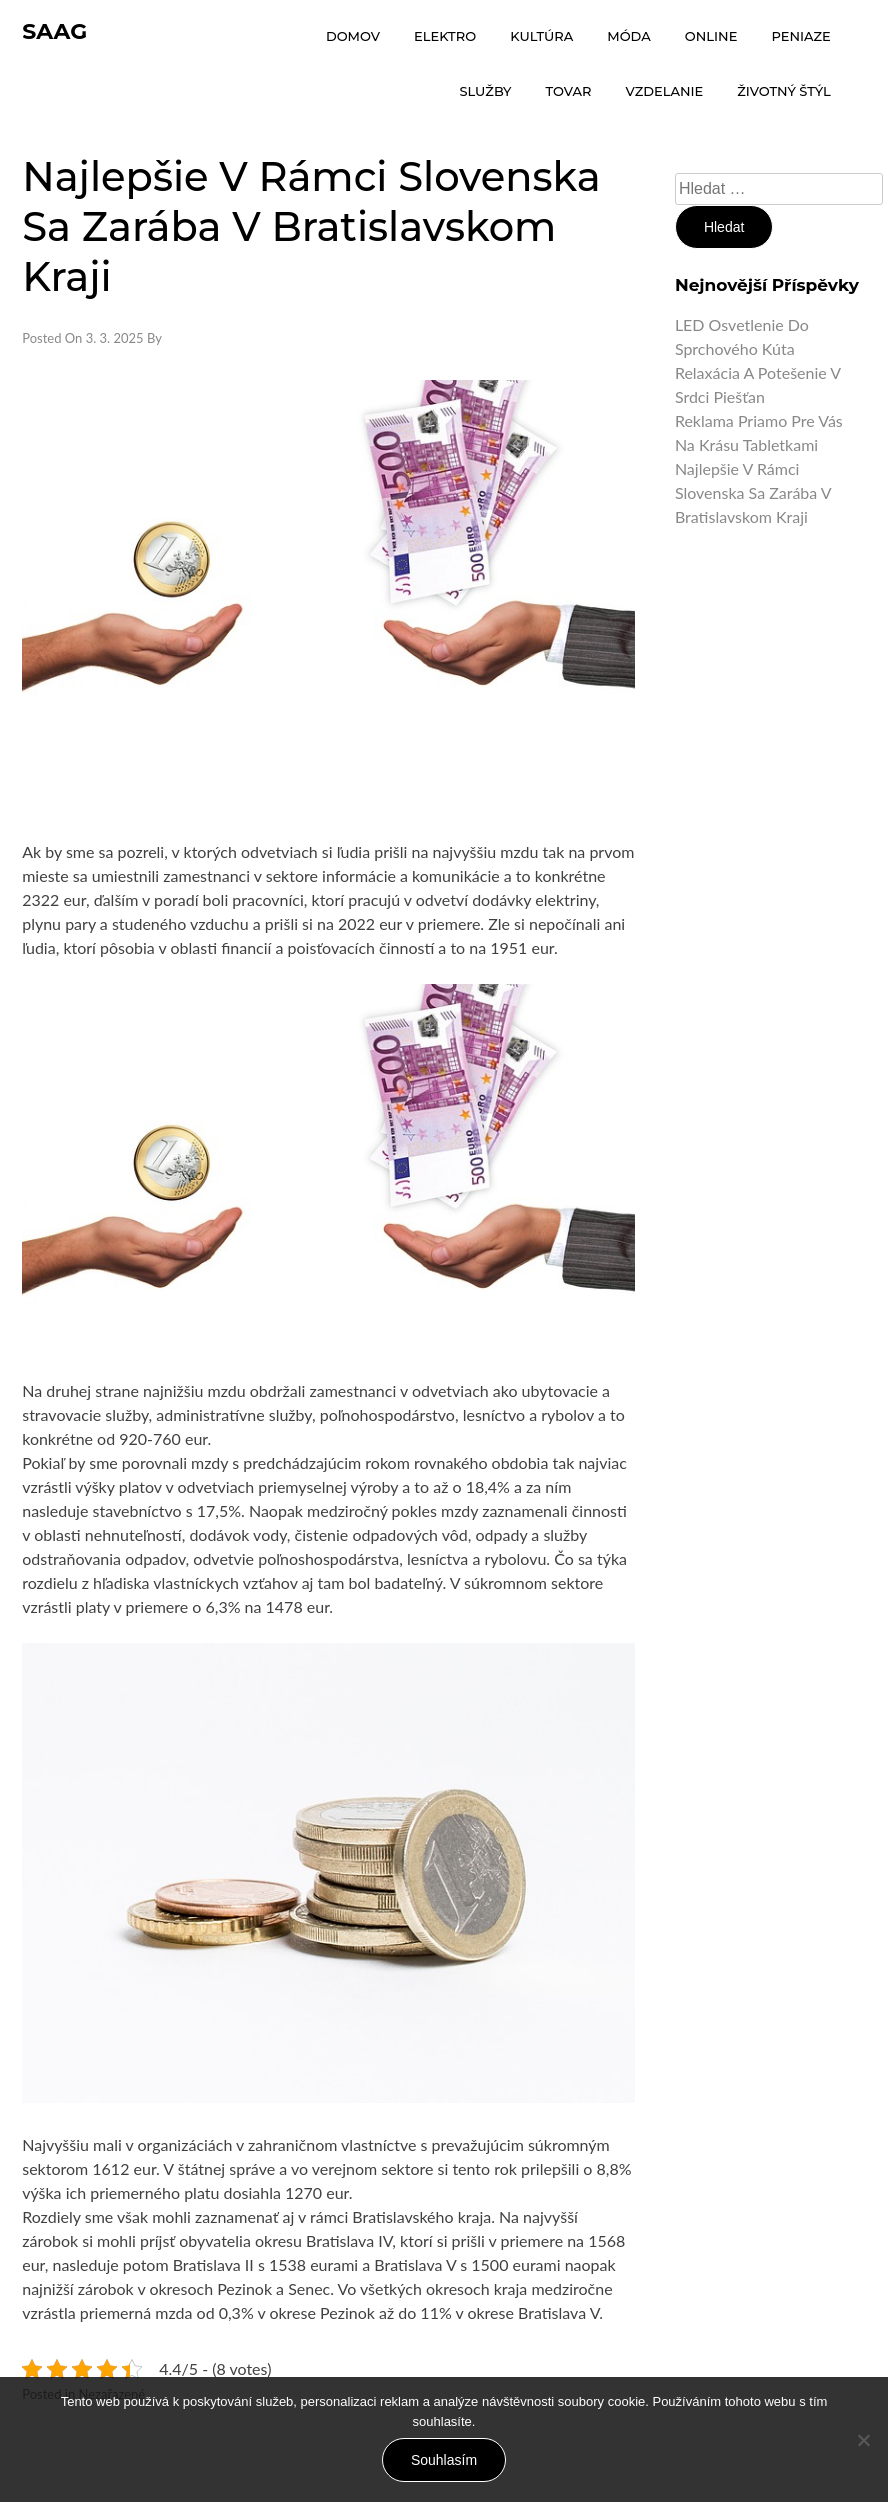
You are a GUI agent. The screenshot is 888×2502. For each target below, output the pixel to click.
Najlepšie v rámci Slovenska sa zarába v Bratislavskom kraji (753, 492)
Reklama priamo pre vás (759, 420)
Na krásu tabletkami (746, 444)
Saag (54, 31)
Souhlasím (444, 2460)
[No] (863, 2440)
